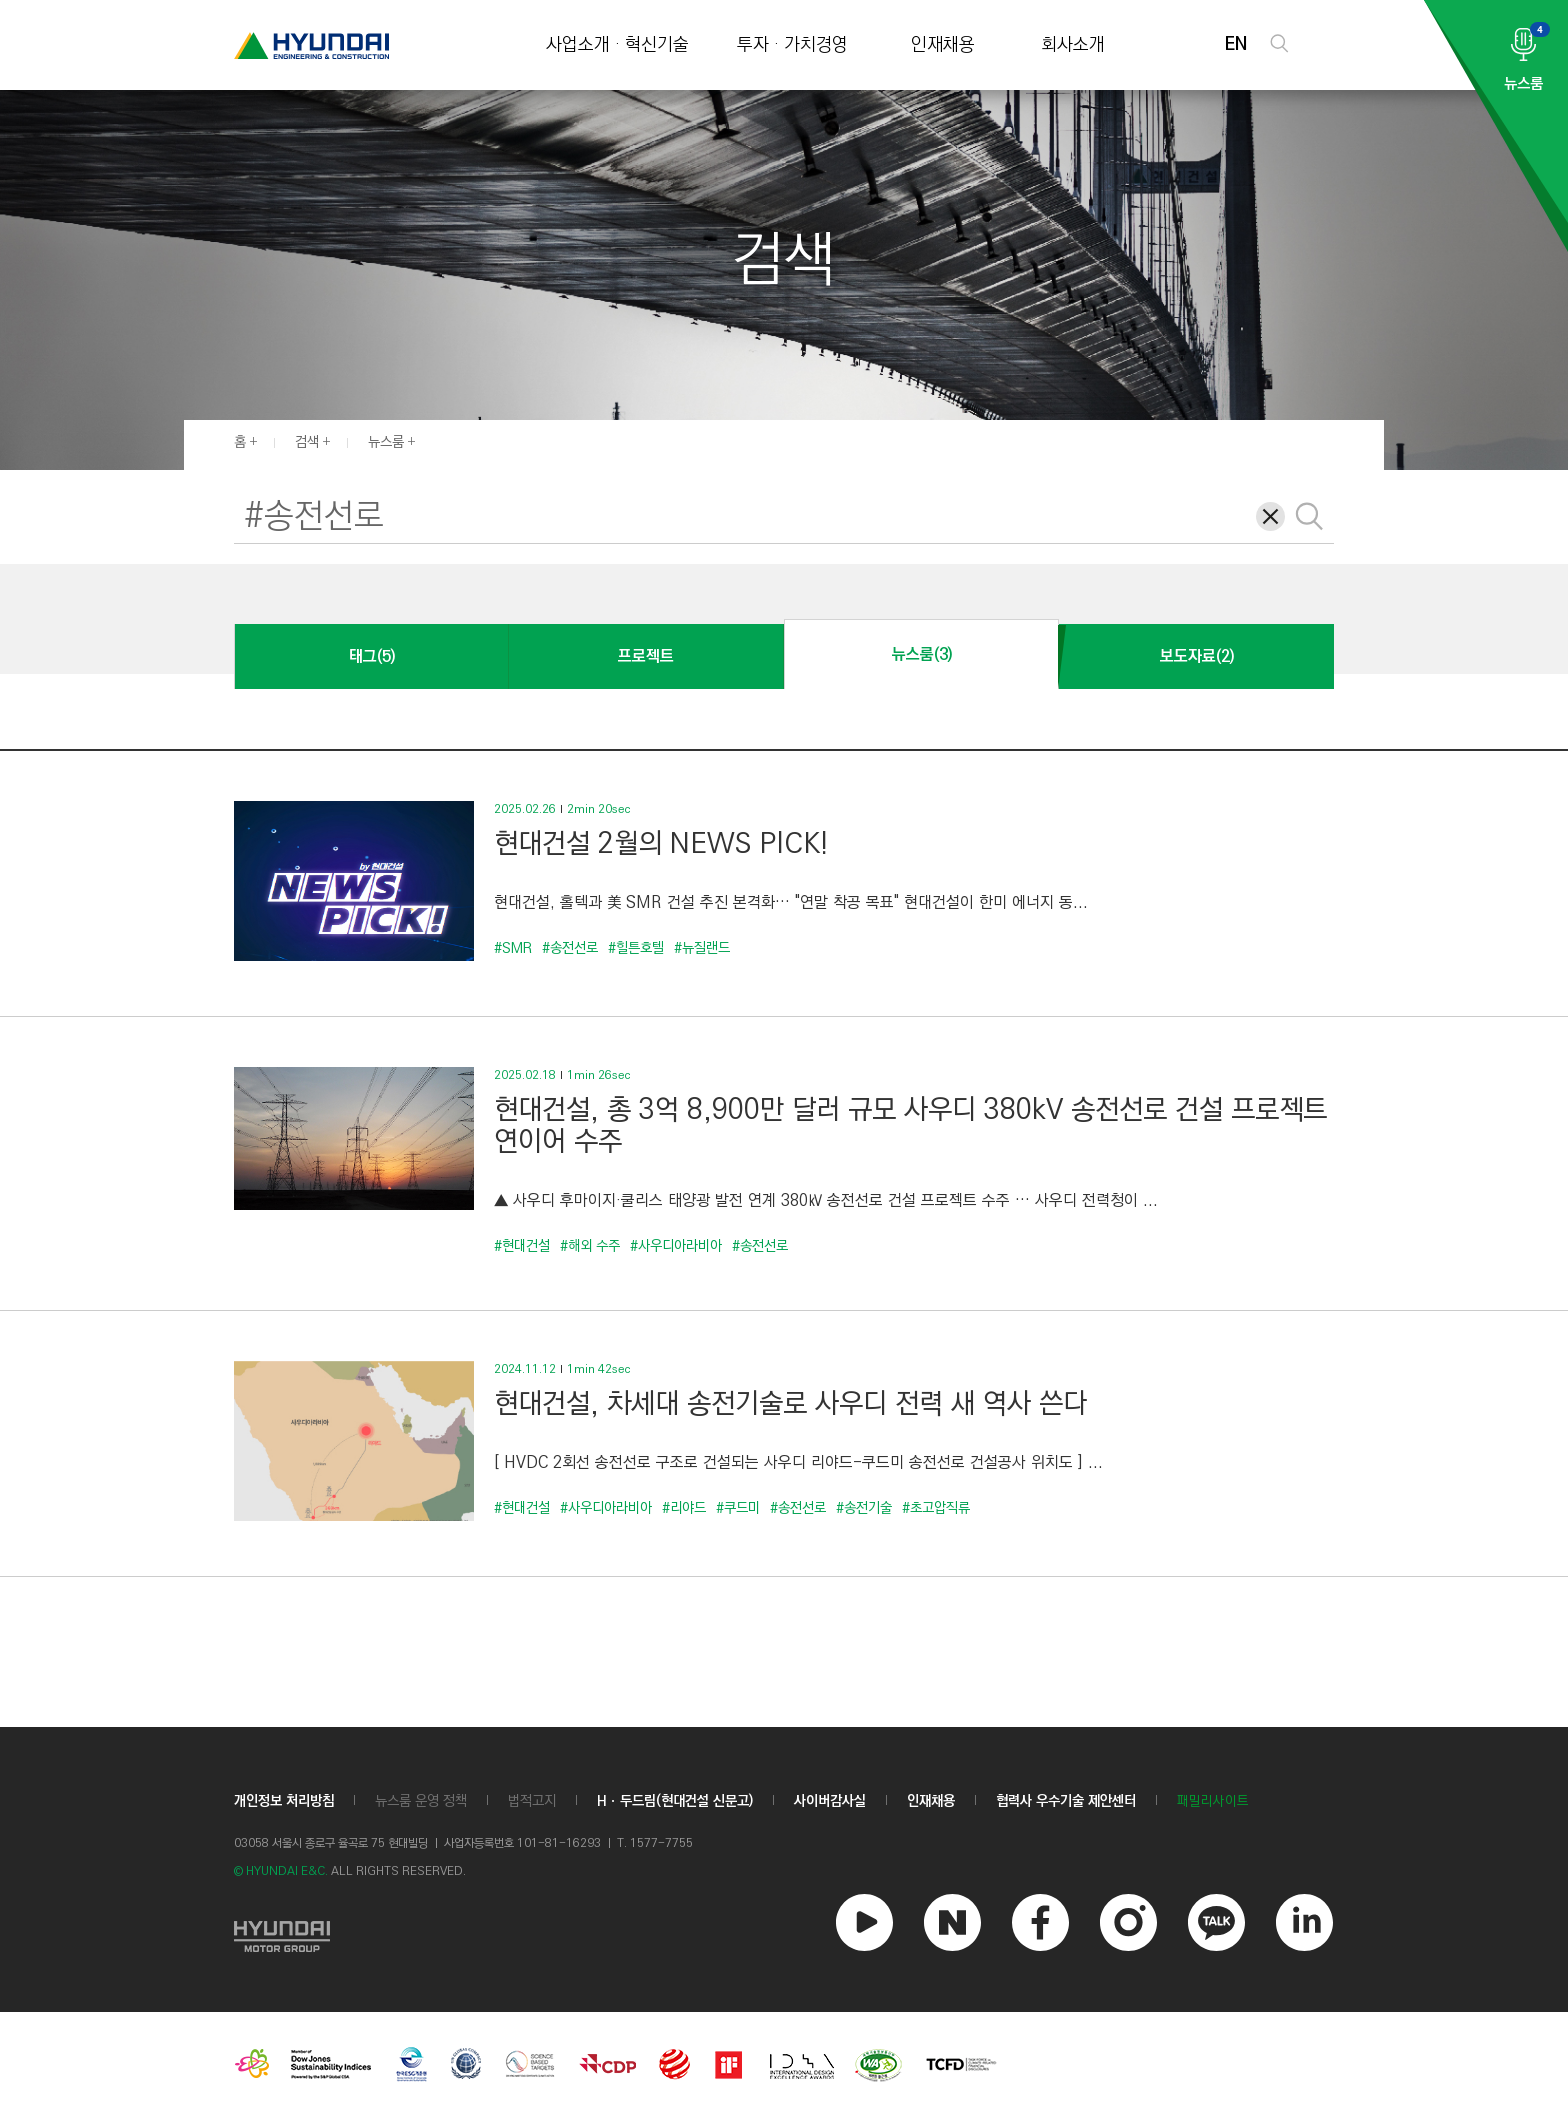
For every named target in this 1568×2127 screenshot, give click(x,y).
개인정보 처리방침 (284, 1801)
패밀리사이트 (1213, 1801)
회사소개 (1073, 45)
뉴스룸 (386, 442)
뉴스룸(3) (922, 654)
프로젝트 (646, 656)
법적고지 (532, 1801)
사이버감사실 (830, 1801)
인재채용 (943, 45)
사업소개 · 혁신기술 (617, 45)
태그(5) (372, 656)
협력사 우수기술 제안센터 (1066, 1801)
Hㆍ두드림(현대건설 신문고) (675, 1801)
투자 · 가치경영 (792, 45)
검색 (307, 442)
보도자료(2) (1197, 656)
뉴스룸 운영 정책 (421, 1801)
